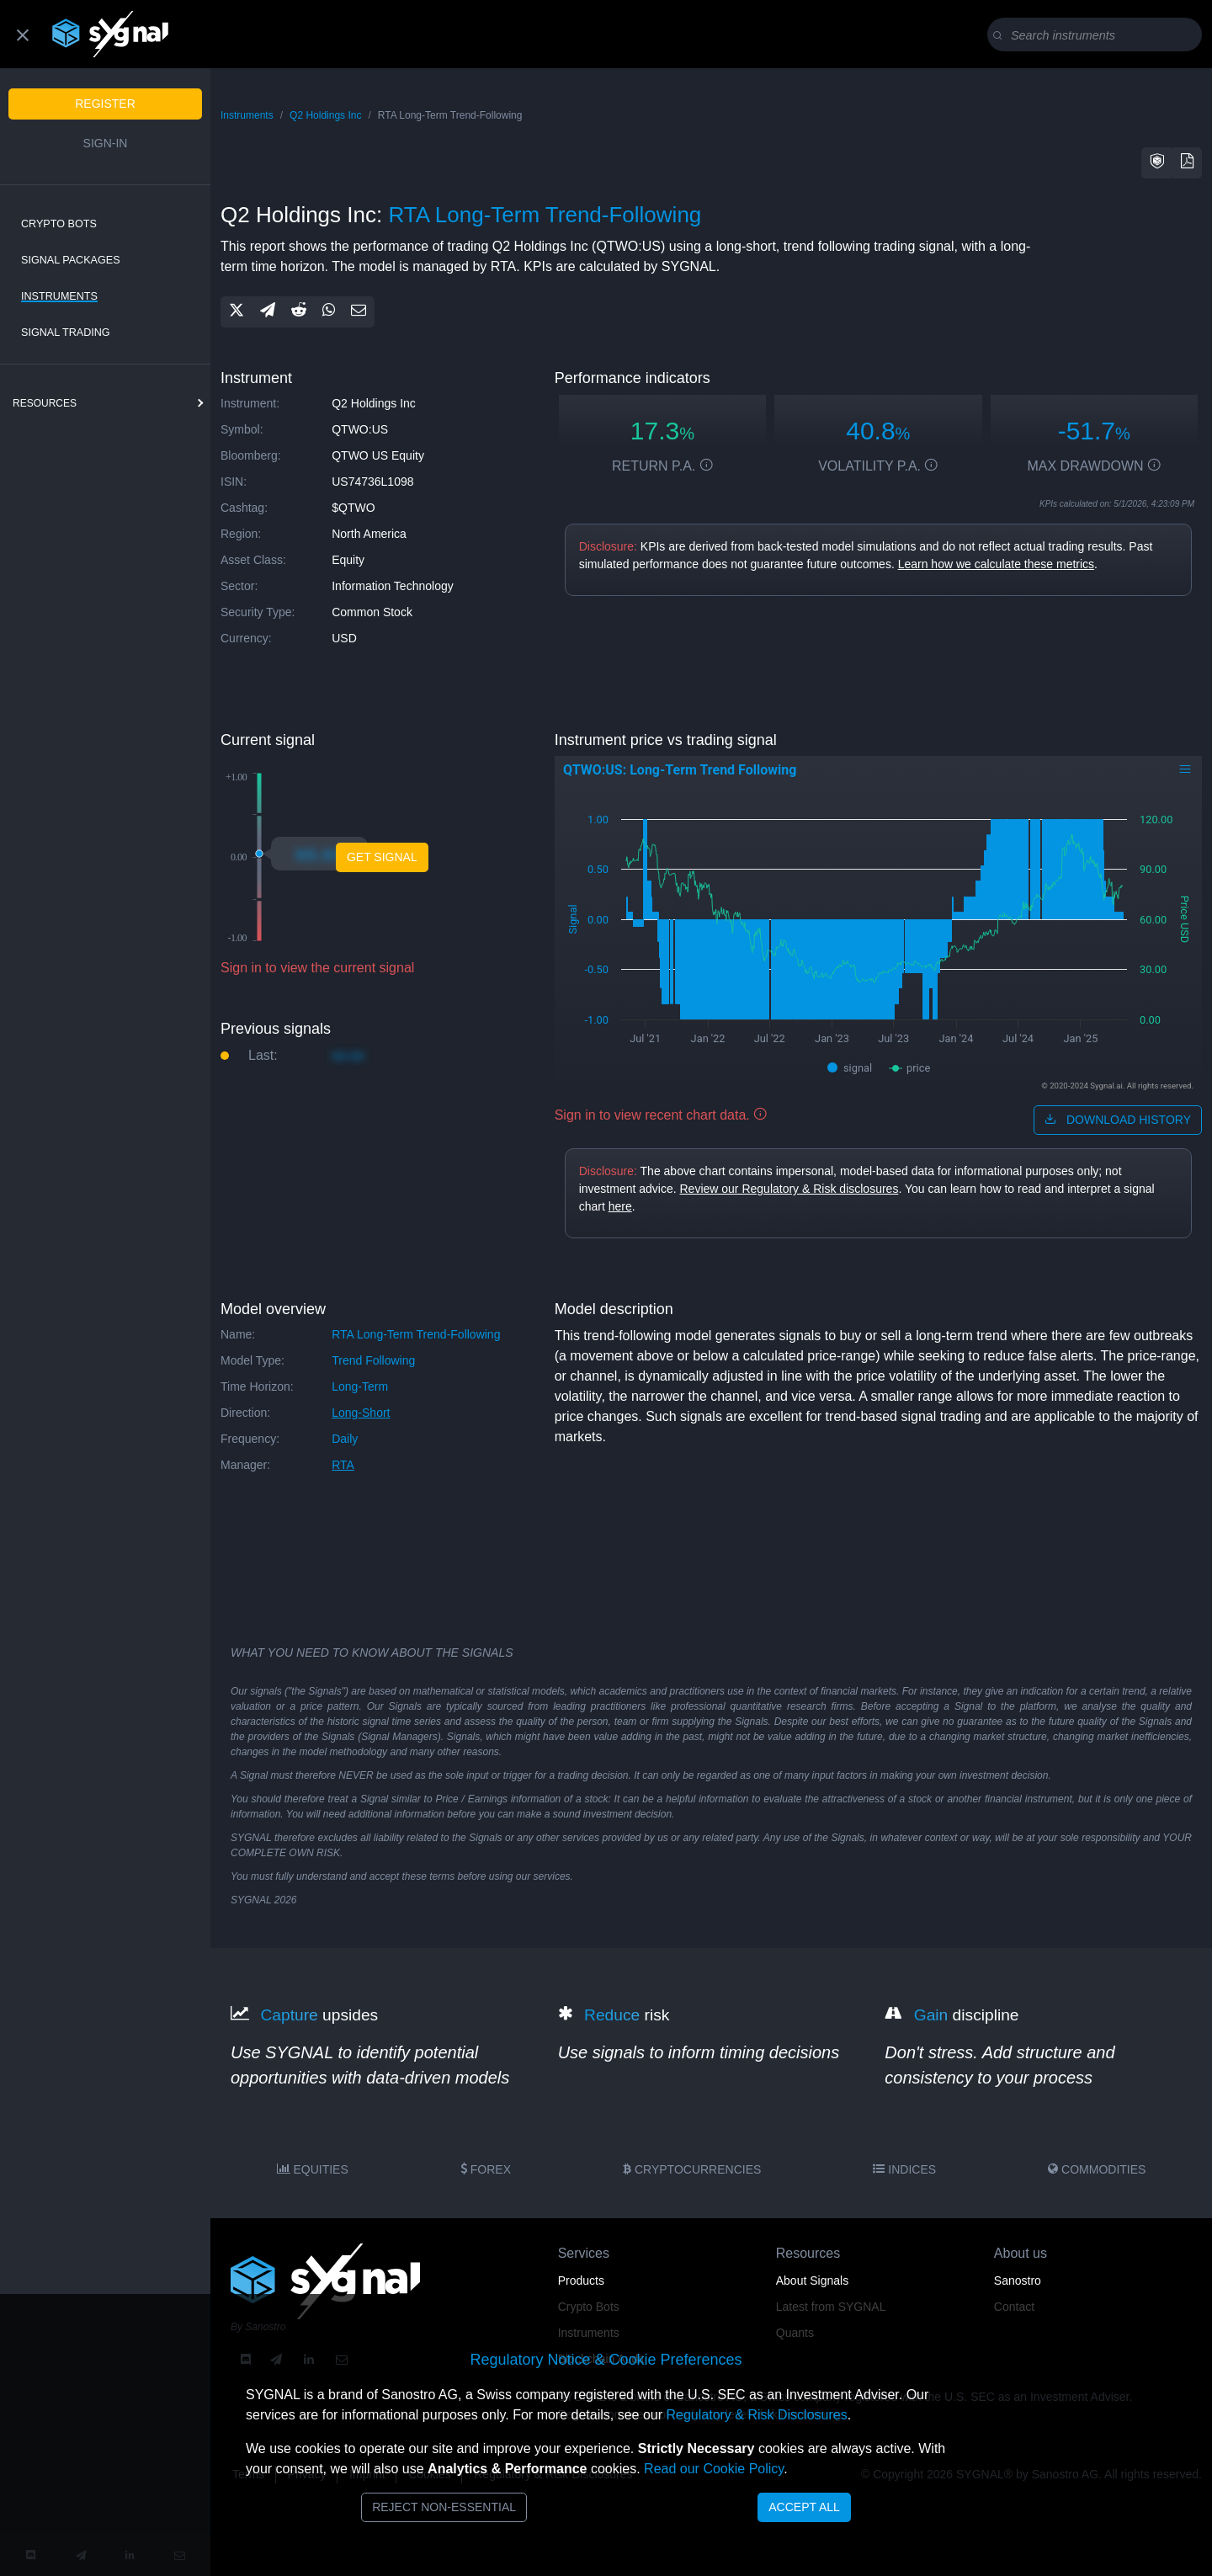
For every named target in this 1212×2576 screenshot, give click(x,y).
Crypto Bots (59, 224)
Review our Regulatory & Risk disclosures (789, 1188)
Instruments (59, 296)
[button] (1157, 162)
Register (105, 103)
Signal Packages (70, 260)
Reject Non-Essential (444, 2507)
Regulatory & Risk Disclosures (756, 2415)
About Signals (812, 2280)
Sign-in (105, 143)
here (620, 1206)
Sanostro (1017, 2280)
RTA (343, 1465)
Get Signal (382, 857)
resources (45, 403)
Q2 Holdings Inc (325, 115)
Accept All (804, 2507)
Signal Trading (65, 332)
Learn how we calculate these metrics (996, 564)
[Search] (1098, 35)
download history (1118, 1119)
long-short (361, 1412)
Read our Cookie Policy (714, 2469)
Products (581, 2280)
